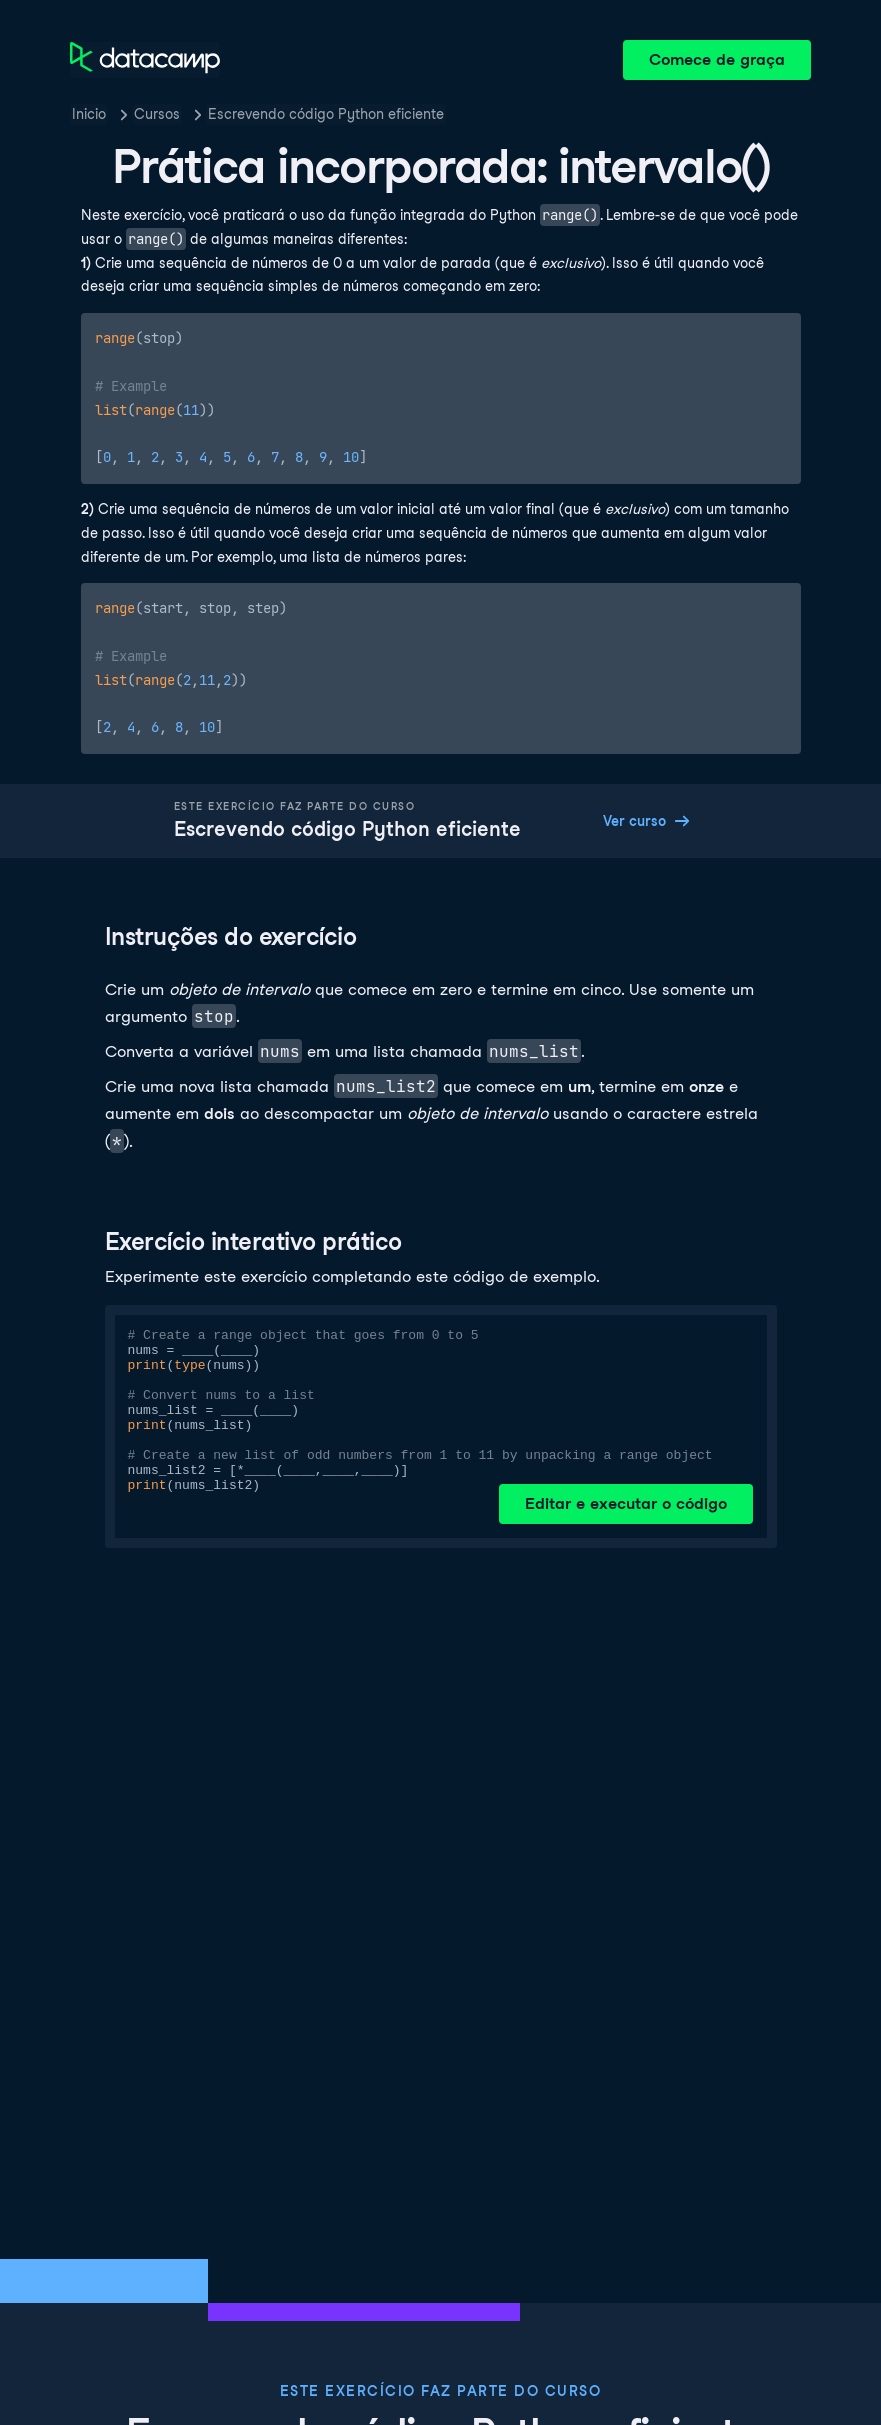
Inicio (89, 114)
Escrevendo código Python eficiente (326, 114)
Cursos (157, 114)
